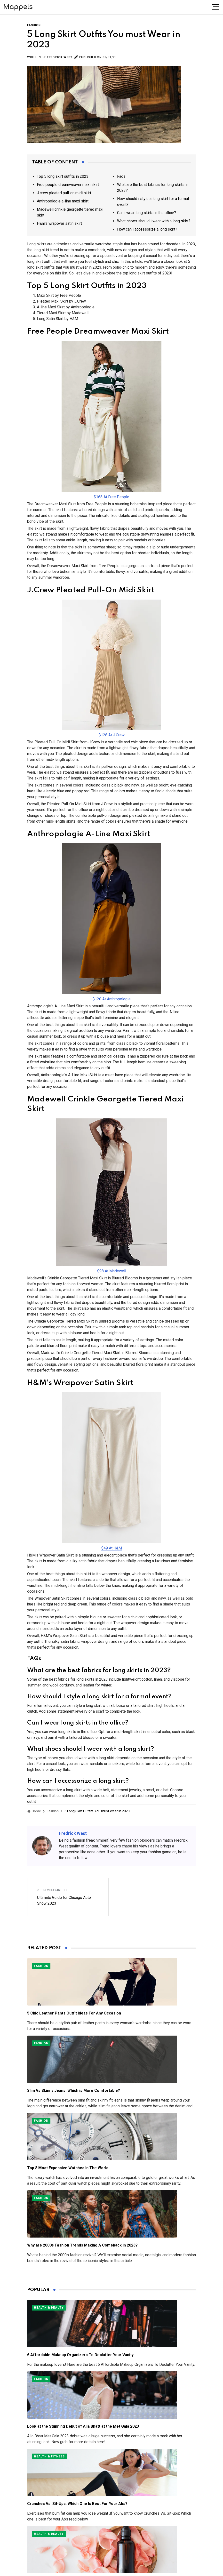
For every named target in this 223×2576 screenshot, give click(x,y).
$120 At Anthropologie (112, 1002)
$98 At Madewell (111, 1273)
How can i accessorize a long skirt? (147, 232)
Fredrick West (59, 60)
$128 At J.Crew (112, 737)
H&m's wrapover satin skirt (59, 226)
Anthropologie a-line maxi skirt (62, 203)
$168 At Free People (111, 500)
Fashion (34, 28)
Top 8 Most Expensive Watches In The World (67, 2170)
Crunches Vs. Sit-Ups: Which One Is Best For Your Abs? (77, 2506)
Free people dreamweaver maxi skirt (68, 187)
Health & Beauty (49, 2310)
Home (34, 1814)
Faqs (121, 179)
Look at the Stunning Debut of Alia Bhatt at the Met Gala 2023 (83, 2429)
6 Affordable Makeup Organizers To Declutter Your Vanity (80, 2357)
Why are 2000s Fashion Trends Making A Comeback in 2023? (82, 2248)
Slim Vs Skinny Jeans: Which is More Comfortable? (73, 2093)
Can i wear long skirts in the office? (146, 215)
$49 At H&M (111, 1551)
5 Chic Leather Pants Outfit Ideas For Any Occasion (74, 2016)
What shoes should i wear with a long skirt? (153, 223)
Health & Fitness (49, 2459)
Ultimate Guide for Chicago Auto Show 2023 (64, 1903)
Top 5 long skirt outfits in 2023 (62, 179)
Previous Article (52, 1892)
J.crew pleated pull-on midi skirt (64, 195)
